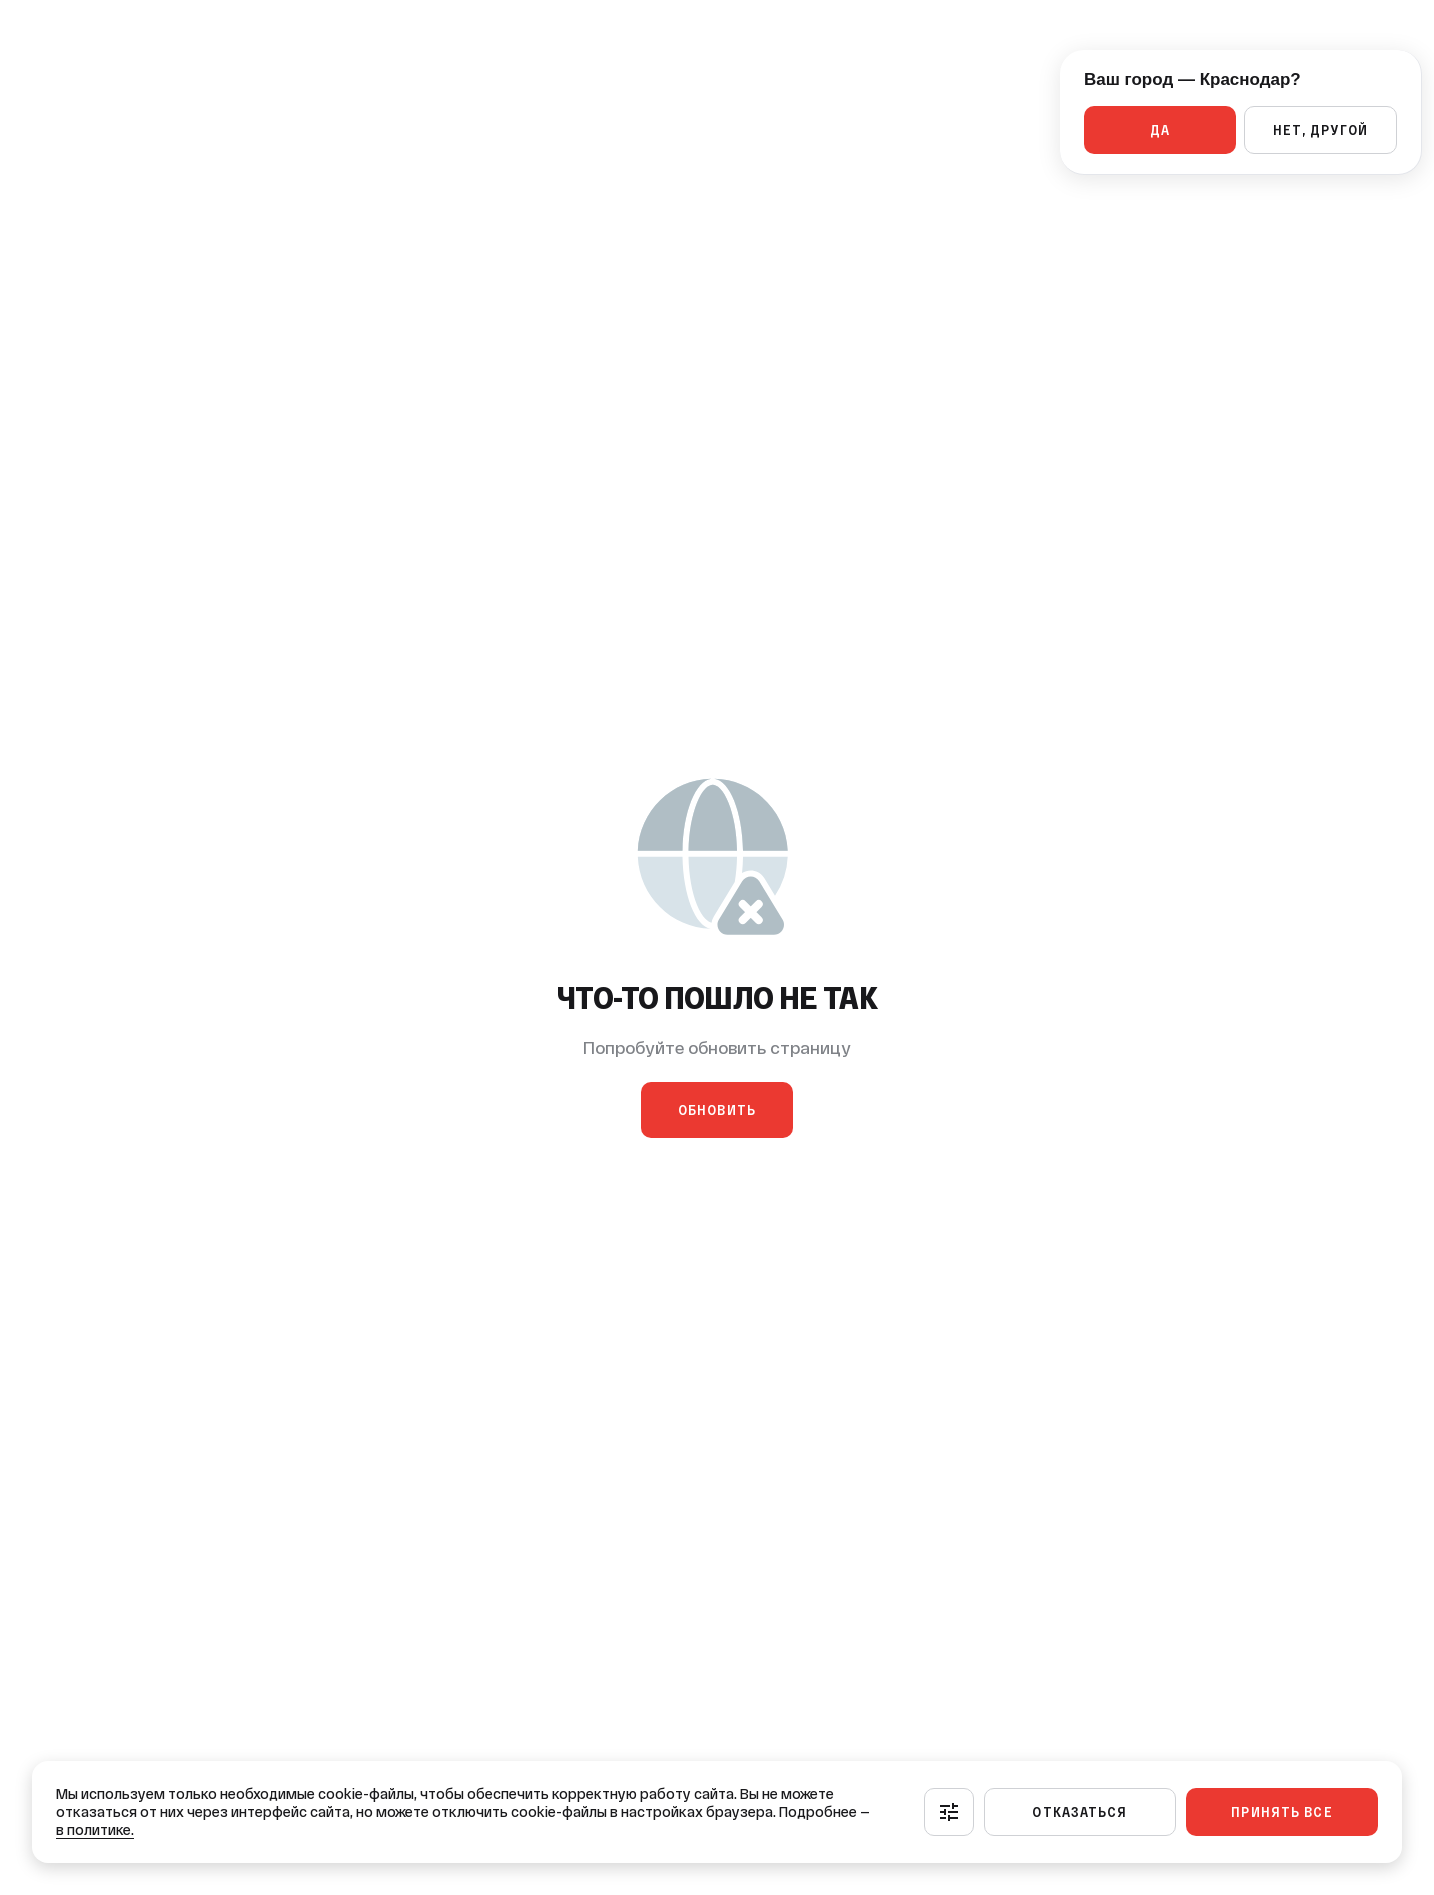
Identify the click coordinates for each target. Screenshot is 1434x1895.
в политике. (95, 1830)
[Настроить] (949, 1812)
